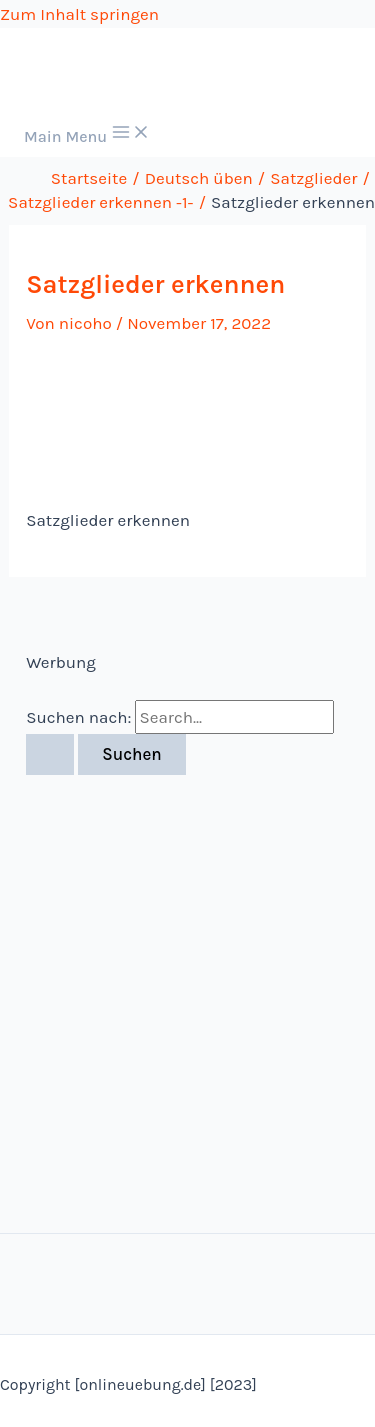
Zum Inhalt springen (79, 14)
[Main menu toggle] (87, 133)
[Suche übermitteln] (50, 754)
